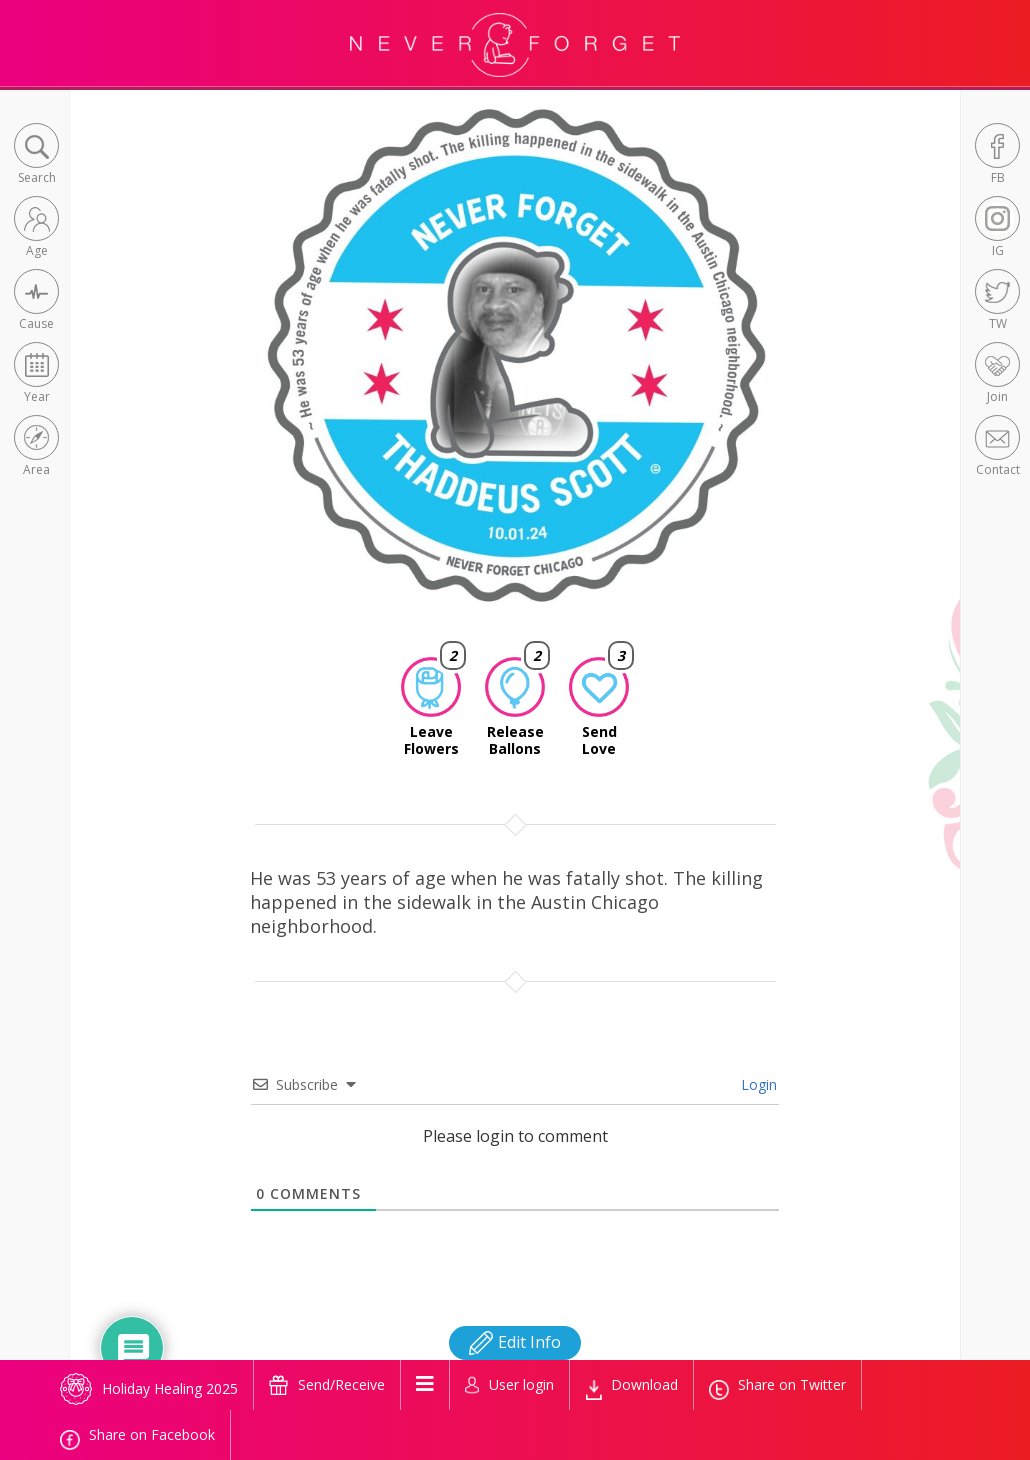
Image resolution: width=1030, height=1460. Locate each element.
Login (757, 1084)
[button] (36, 155)
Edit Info (515, 1342)
